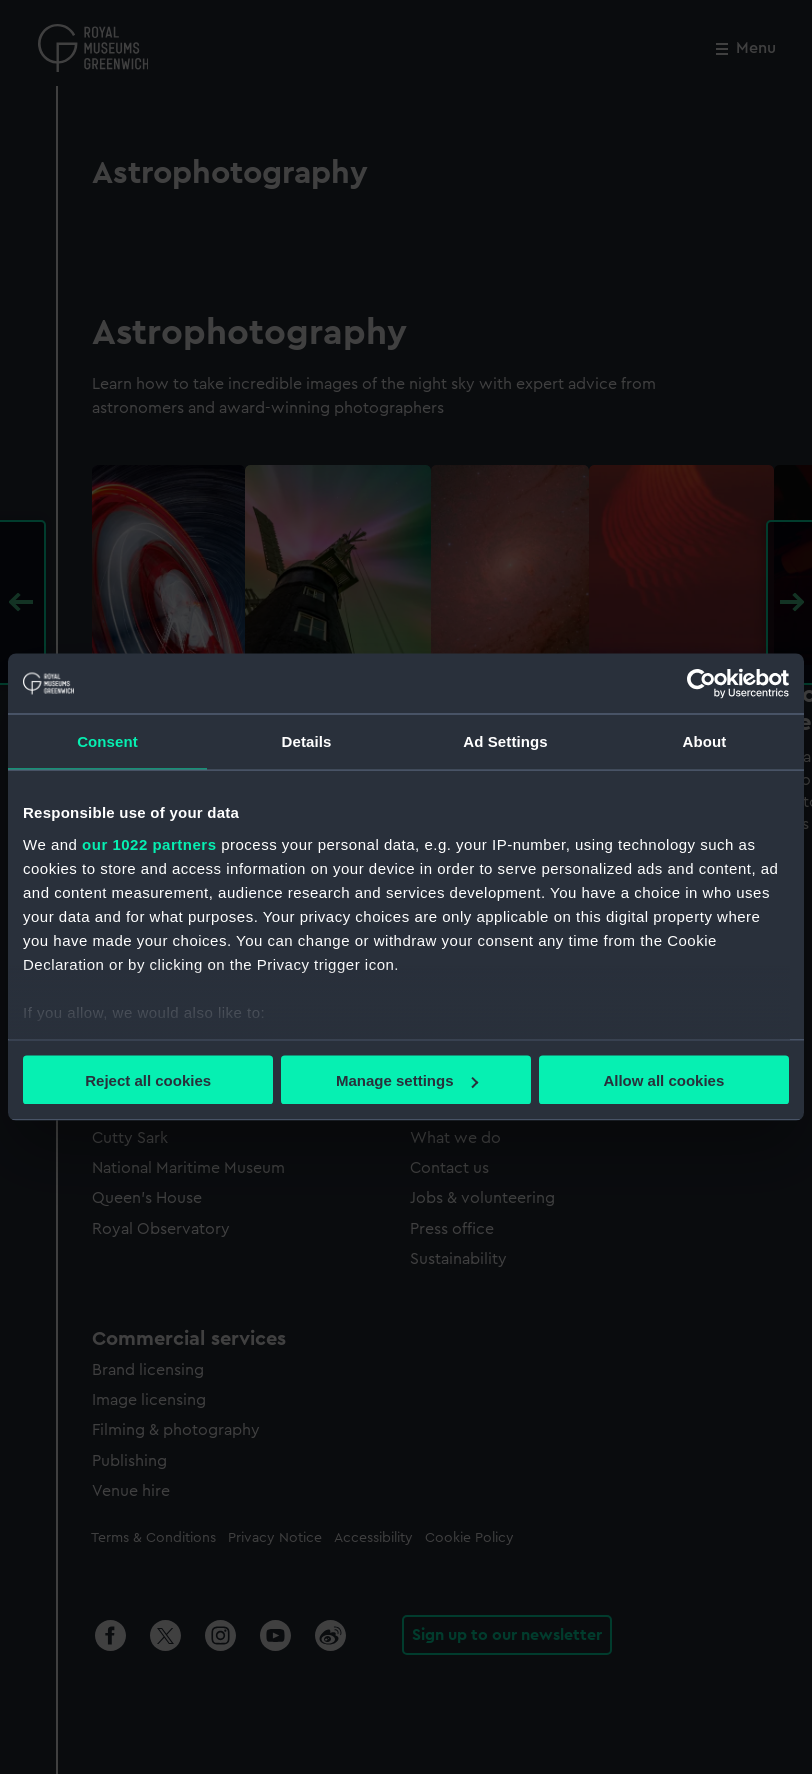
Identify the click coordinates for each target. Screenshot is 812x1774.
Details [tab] (307, 741)
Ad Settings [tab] (505, 741)
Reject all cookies (148, 1080)
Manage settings (407, 1080)
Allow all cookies (663, 1080)
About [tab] (705, 741)
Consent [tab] (107, 741)
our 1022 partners (149, 843)
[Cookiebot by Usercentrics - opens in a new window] (701, 684)
